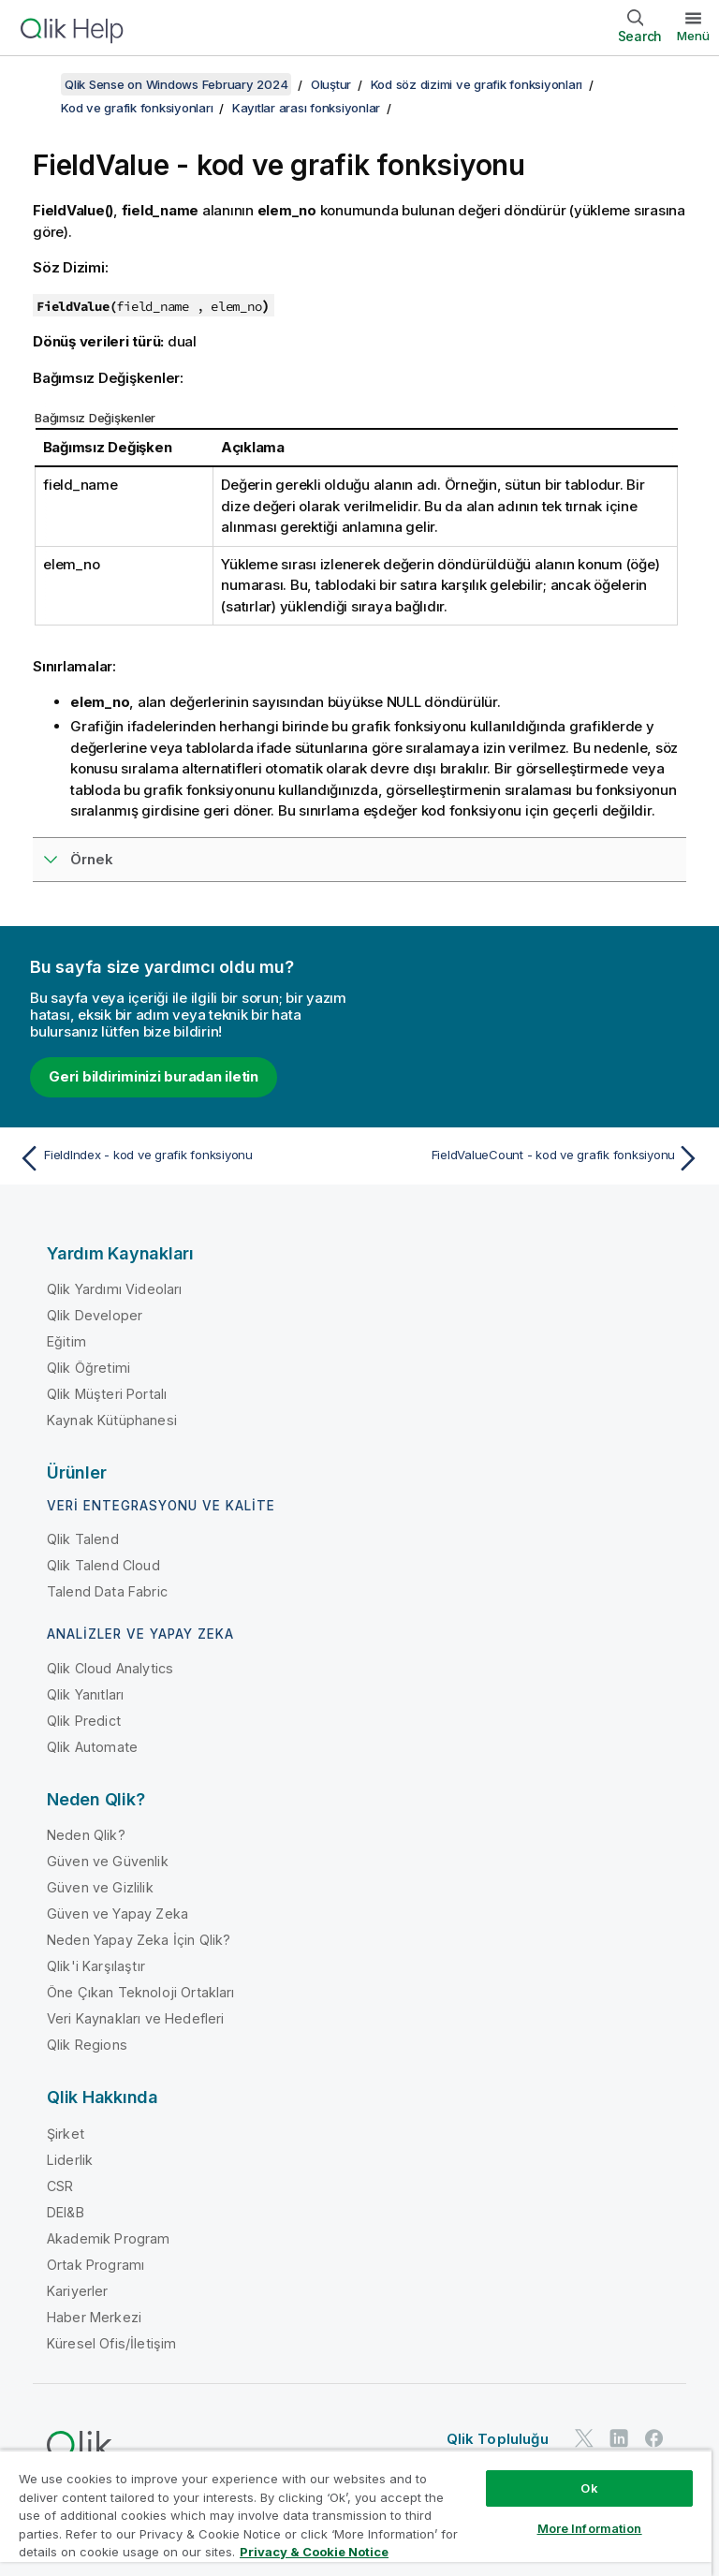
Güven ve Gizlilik (100, 1887)
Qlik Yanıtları (85, 1694)
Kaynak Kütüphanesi (112, 1420)
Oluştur (331, 84)
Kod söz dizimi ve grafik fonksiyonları (477, 84)
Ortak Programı (95, 2265)
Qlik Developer (94, 1315)
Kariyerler (78, 2291)
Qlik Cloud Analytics (110, 1668)
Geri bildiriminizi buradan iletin (153, 1076)
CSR (60, 2186)
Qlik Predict (84, 1721)
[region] (356, 2513)
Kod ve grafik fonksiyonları (137, 107)
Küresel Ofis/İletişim (111, 2343)
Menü (693, 35)
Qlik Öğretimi (88, 1368)
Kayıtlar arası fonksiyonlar (306, 107)
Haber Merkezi (94, 2317)
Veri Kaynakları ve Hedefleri (135, 2018)
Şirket (65, 2134)
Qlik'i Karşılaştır (96, 1966)
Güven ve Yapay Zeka (117, 1913)
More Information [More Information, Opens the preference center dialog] (589, 2528)
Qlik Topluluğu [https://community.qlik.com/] (498, 2439)
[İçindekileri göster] (37, 84)
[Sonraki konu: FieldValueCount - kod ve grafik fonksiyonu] (535, 1158)
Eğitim (66, 1341)
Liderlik (70, 2160)
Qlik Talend (83, 1539)
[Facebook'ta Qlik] (654, 2437)
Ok (588, 2487)
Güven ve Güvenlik (108, 1861)
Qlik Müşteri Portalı (107, 1394)
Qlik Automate (92, 1747)
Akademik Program (108, 2238)
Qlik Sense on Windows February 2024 (176, 84)
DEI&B (65, 2212)
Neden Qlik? (86, 1835)
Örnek (91, 859)
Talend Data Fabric (107, 1591)
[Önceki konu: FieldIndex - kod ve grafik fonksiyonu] (183, 1158)
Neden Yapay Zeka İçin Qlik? (138, 1940)
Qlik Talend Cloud (103, 1565)
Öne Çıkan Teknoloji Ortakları (141, 1992)
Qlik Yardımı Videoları (115, 1289)
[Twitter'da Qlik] (584, 2437)
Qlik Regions (87, 2045)
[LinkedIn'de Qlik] (619, 2437)
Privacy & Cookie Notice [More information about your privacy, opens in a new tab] (314, 2551)
